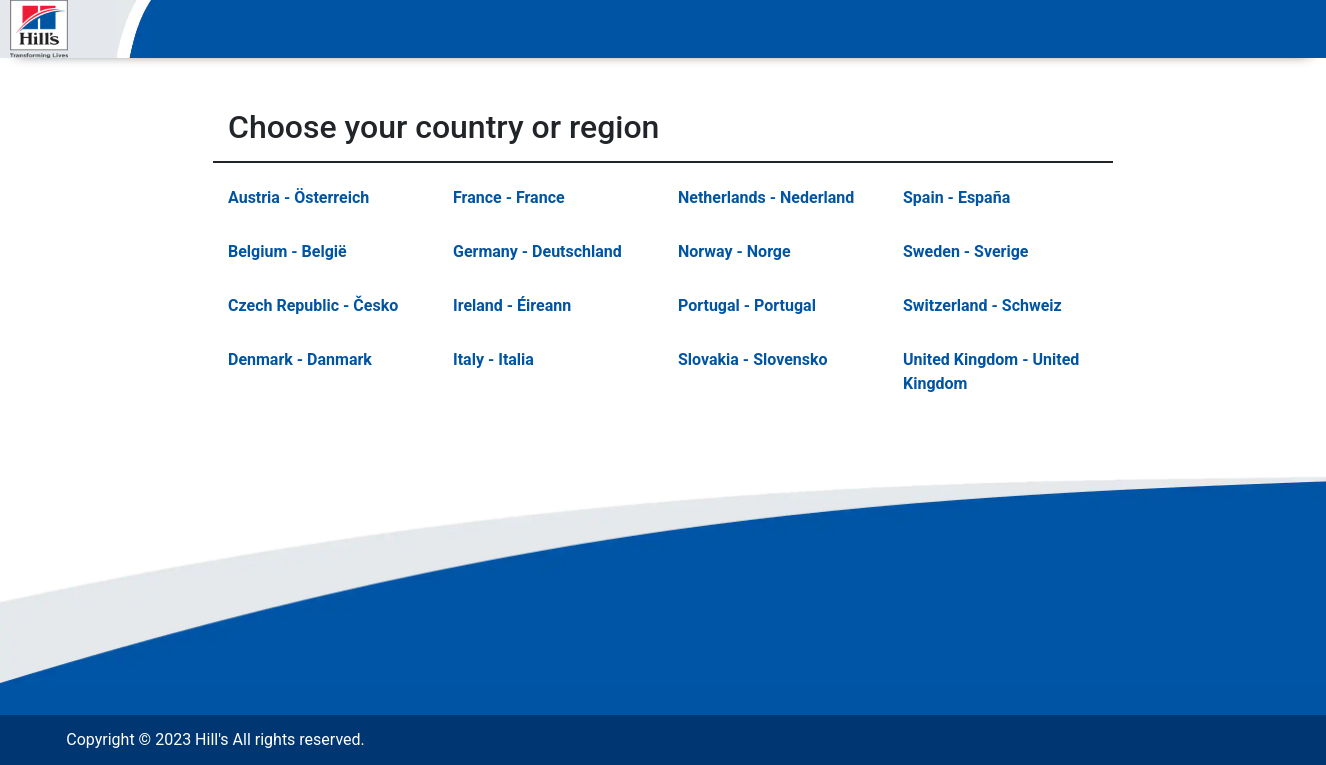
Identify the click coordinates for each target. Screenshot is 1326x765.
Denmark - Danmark (300, 359)
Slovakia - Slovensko (753, 359)
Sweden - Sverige (965, 251)
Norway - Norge (734, 251)
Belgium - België (287, 251)
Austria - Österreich (298, 197)
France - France (509, 197)
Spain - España (956, 197)
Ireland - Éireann (512, 305)
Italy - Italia (493, 359)
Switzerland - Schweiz (982, 305)
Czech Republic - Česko (313, 305)
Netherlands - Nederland (766, 197)
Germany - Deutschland (537, 251)
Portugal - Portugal (747, 305)
